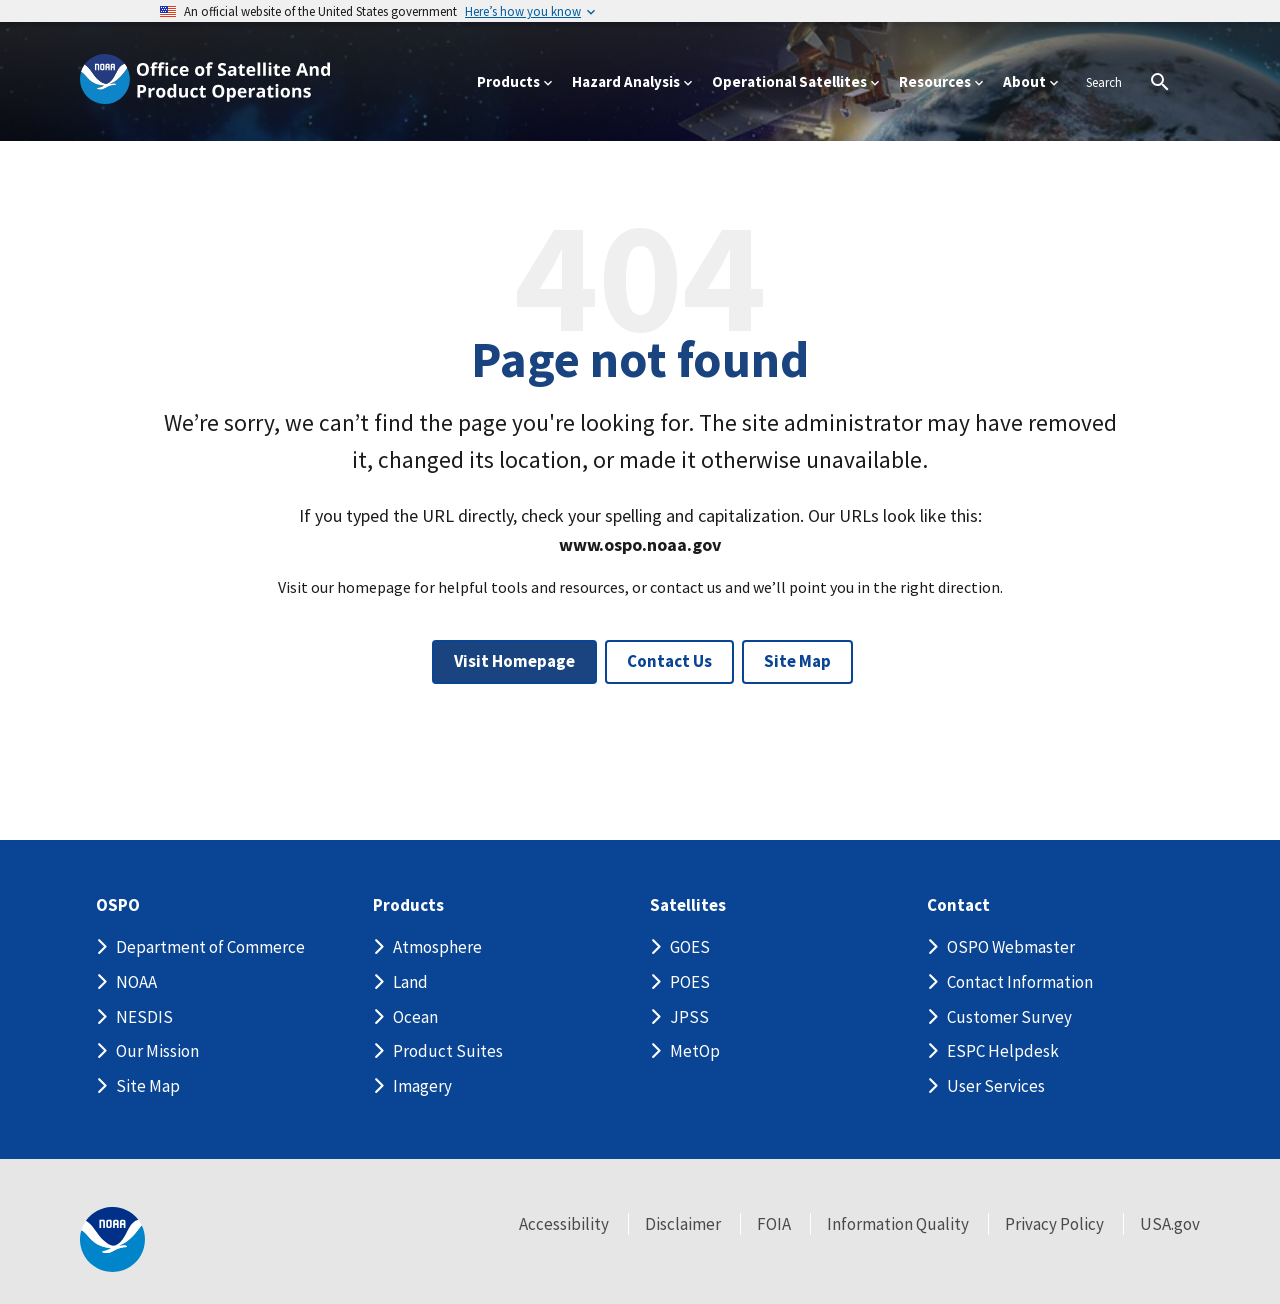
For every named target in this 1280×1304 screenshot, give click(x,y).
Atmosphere (437, 947)
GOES (690, 947)
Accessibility (564, 1224)
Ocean (415, 1017)
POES (690, 982)
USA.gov (1170, 1224)
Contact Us (669, 661)
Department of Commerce (210, 947)
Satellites (688, 905)
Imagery (422, 1086)
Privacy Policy (1054, 1224)
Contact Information (1020, 982)
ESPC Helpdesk (1003, 1051)
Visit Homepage (514, 661)
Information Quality (898, 1224)
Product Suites (448, 1051)
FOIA (774, 1224)
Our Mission (157, 1051)
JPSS (689, 1017)
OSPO (118, 905)
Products (408, 905)
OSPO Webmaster (1011, 947)
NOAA (136, 982)
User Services (996, 1086)
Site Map (797, 661)
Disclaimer (683, 1224)
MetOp (695, 1051)
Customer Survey (1009, 1017)
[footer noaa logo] (112, 1239)
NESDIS (144, 1017)
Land (410, 982)
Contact (958, 905)
